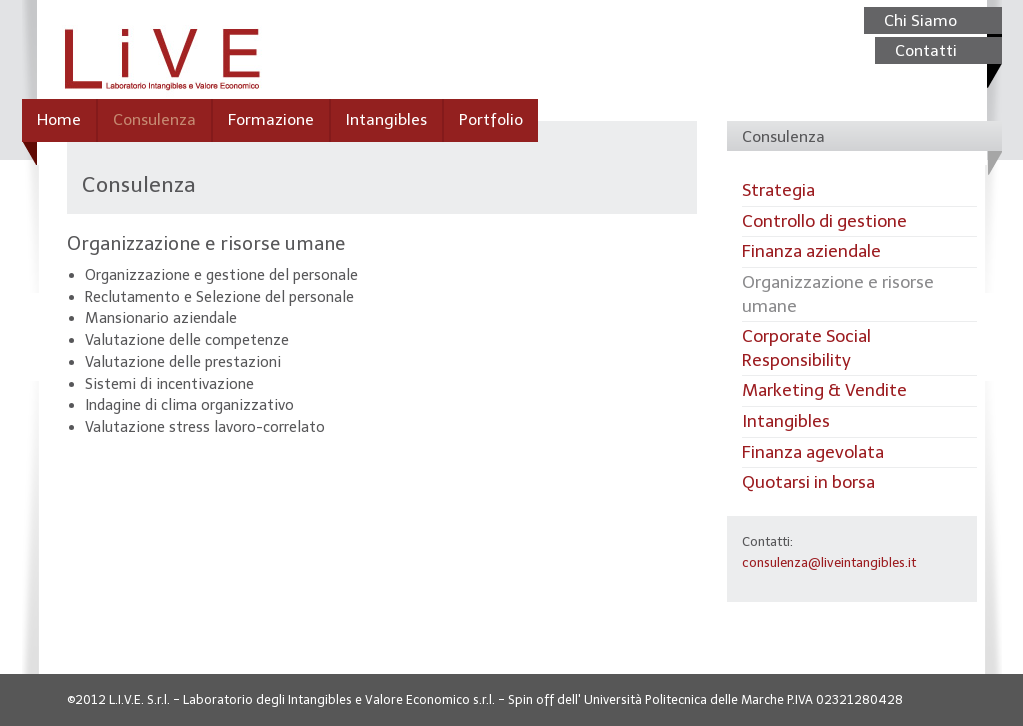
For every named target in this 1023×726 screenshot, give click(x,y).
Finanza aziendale (811, 251)
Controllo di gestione (824, 221)
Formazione (271, 119)
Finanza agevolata (813, 452)
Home (59, 119)
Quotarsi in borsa (808, 482)
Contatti (926, 50)
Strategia (778, 190)
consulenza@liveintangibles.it (829, 562)
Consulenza (154, 119)
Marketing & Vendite (824, 390)
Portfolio (491, 119)
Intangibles (386, 119)
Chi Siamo (920, 20)
